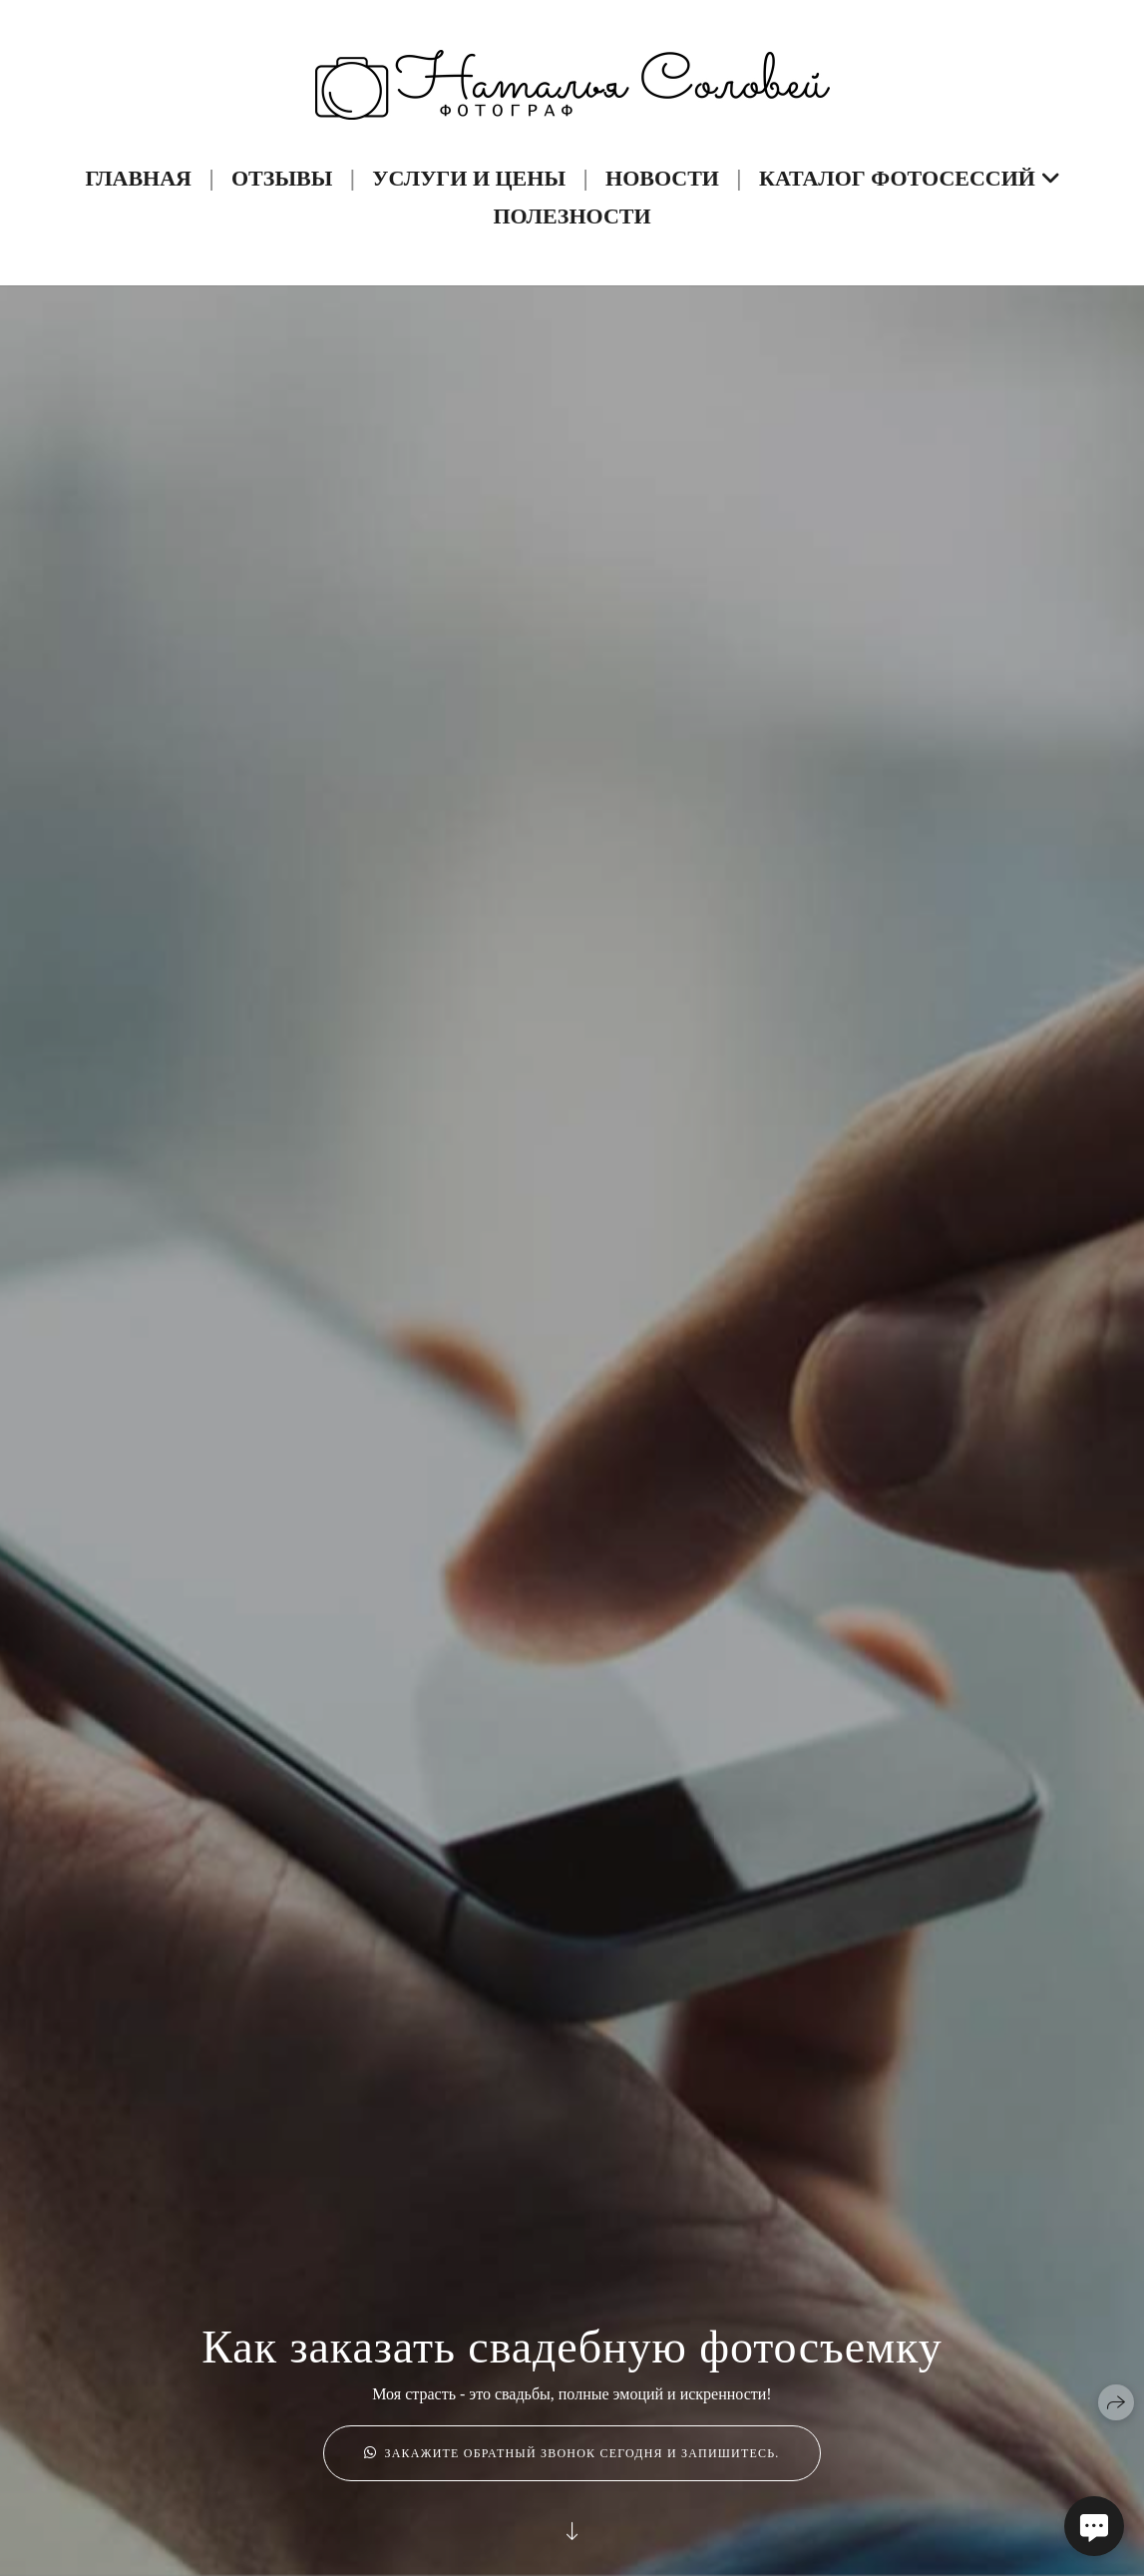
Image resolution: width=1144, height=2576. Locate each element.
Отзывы (281, 178)
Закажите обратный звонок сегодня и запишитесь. (571, 2453)
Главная (138, 178)
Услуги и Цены (469, 178)
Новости (662, 178)
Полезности (571, 216)
